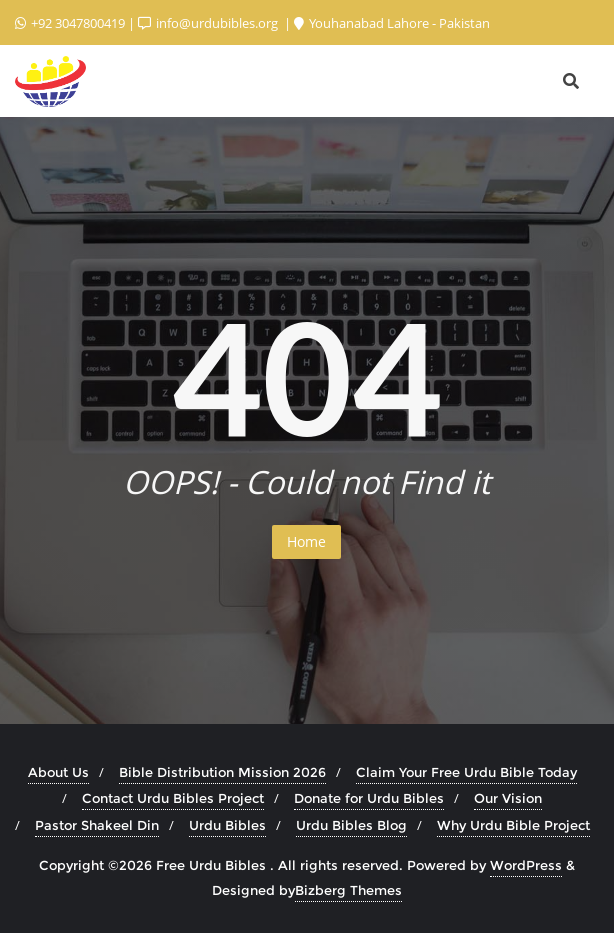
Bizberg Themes (348, 890)
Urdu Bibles (227, 825)
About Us (58, 772)
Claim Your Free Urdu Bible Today (466, 772)
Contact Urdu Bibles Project (173, 798)
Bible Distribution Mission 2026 (222, 772)
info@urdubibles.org (209, 23)
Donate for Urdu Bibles (369, 798)
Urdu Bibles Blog (351, 825)
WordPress (526, 865)
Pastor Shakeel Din (97, 825)
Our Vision (508, 798)
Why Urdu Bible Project (513, 825)
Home (306, 541)
